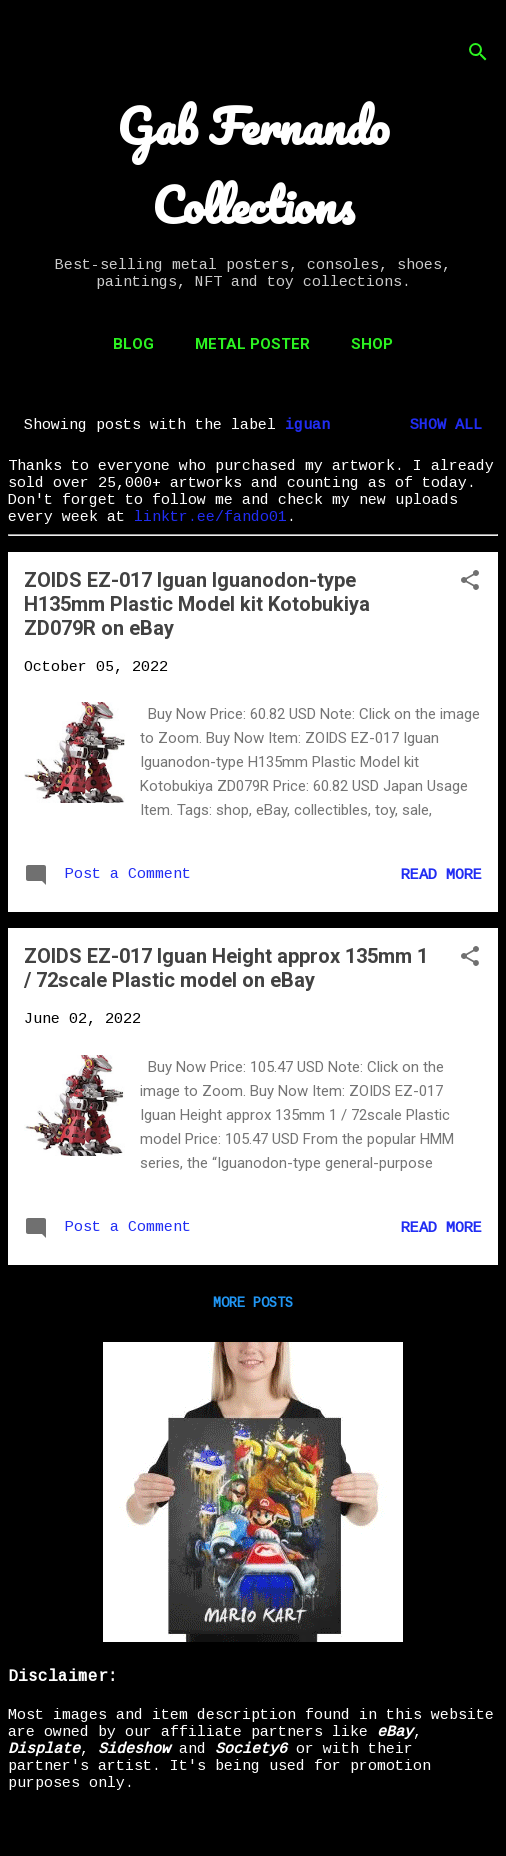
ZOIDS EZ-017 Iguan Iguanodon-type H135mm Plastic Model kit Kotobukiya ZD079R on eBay (197, 604)
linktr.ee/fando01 (210, 517)
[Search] (478, 54)
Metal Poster (252, 344)
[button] (470, 582)
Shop (372, 344)
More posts (253, 1303)
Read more (441, 875)
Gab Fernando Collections (253, 165)
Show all (446, 425)
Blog (133, 344)
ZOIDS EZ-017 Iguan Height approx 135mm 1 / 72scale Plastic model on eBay (226, 968)
